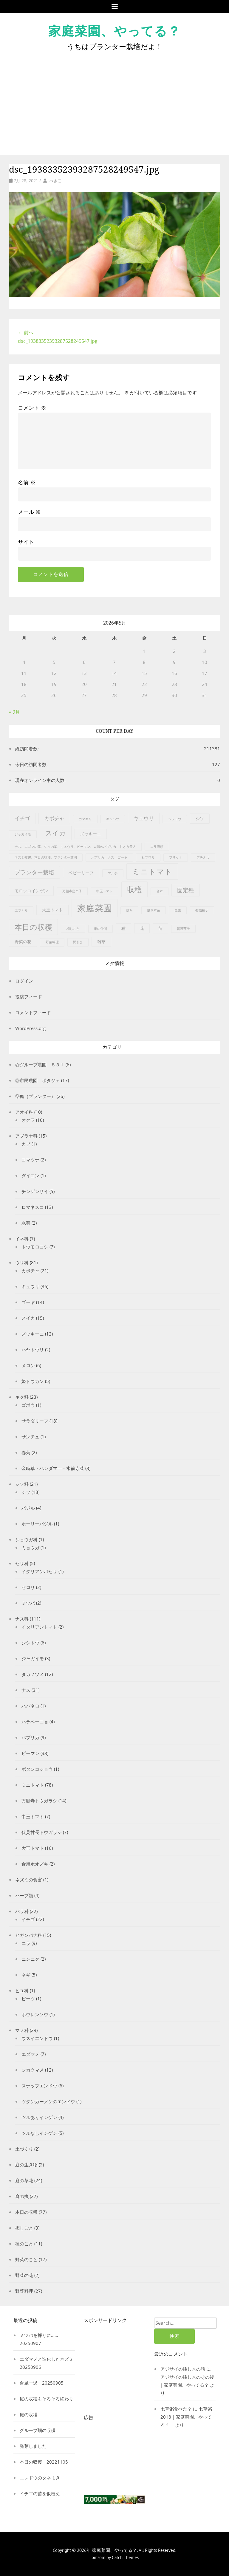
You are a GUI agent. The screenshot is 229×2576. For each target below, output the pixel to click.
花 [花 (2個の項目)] (142, 928)
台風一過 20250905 (42, 2383)
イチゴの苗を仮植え (40, 2493)
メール (29, 512)
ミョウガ (30, 1547)
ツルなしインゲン (39, 2133)
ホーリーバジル (37, 1524)
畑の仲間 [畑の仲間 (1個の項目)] (100, 929)
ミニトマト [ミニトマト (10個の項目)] (152, 871)
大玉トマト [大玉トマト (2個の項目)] (52, 910)
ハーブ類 (24, 1895)
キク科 (22, 1397)
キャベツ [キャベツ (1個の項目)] (112, 819)
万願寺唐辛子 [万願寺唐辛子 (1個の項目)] (72, 891)
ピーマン (30, 1753)
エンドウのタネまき (40, 2478)
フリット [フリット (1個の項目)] (175, 857)
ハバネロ (30, 1706)
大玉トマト (32, 1848)
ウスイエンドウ (37, 2038)
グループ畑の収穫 (37, 2430)
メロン (28, 1365)
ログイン (24, 981)
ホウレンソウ (34, 2014)
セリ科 (22, 1563)
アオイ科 (24, 1112)
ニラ (25, 1943)
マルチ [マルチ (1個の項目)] (113, 873)
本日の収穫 (26, 2212)
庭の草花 (24, 2180)
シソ (25, 1492)
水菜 (25, 1223)
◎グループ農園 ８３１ (39, 1065)
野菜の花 (24, 2275)
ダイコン (30, 1175)
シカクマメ (32, 2070)
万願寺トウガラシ (39, 1801)
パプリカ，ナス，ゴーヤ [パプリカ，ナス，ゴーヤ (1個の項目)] (109, 857)
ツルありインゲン (39, 2117)
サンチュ (30, 1437)
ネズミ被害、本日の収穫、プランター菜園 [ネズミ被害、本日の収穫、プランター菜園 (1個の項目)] (46, 857)
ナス (25, 1690)
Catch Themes (125, 2557)
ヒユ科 (22, 1990)
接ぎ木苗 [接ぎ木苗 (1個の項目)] (153, 910)
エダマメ (30, 2054)
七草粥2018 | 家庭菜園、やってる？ (186, 2417)
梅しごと (24, 2228)
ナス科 (22, 1619)
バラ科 (22, 1911)
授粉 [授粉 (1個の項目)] (129, 910)
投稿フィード (28, 997)
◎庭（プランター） (35, 1096)
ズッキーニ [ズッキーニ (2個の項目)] (90, 834)
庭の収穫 (29, 2414)
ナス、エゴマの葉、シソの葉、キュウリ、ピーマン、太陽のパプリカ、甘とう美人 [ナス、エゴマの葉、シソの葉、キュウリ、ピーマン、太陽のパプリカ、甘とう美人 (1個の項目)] (75, 847)
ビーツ (28, 1999)
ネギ (25, 1975)
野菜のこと (26, 2259)
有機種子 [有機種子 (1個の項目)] (201, 910)
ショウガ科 (26, 1539)
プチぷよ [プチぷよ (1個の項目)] (203, 857)
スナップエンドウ (39, 2086)
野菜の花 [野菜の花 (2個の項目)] (23, 941)
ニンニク (30, 1959)
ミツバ (28, 1603)
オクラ (28, 1120)
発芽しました (33, 2446)
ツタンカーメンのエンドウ (48, 2101)
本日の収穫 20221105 (44, 2462)
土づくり (24, 2149)
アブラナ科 (26, 1136)
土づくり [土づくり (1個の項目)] (21, 910)
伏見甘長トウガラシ (41, 1832)
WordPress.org (30, 1028)
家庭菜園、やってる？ (114, 31)
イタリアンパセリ (39, 1571)
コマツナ (30, 1160)
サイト (26, 542)
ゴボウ (28, 1405)
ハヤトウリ (32, 1350)
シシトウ (30, 1643)
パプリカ (30, 1737)
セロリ (28, 1587)
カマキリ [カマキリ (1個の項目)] (85, 819)
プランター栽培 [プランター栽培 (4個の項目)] (34, 872)
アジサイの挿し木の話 (182, 2369)
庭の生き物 (26, 2165)
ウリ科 (22, 1262)
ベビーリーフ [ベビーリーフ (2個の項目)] (81, 873)
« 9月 (14, 712)
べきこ (55, 180)
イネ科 (22, 1239)
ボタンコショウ (37, 1769)
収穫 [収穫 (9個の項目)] (134, 889)
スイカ (28, 1318)
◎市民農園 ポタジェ (37, 1080)
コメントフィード (33, 1012)
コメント (32, 408)
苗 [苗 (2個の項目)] (160, 928)
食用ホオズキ (34, 1864)
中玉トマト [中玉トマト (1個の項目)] (104, 891)
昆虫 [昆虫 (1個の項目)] (177, 910)
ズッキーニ (32, 1334)
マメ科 (22, 2030)
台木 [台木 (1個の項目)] (159, 891)
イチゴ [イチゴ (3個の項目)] (22, 818)
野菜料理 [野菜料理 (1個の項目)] (52, 942)
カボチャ (30, 1271)
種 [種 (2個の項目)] (123, 928)
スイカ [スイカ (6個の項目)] (55, 832)
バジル (28, 1508)
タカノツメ (32, 1674)
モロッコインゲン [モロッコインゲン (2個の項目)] (31, 890)
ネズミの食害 (28, 1880)
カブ (25, 1144)
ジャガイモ (32, 1658)
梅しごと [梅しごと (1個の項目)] (73, 929)
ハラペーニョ (34, 1722)
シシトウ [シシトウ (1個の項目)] (174, 819)
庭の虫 (22, 2196)
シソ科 (22, 1484)
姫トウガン (32, 1381)
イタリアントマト (39, 1627)
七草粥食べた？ (176, 2409)
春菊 (25, 1452)
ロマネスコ (32, 1207)
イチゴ (28, 1919)
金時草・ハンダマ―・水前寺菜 (52, 1468)
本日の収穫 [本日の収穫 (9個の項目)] (33, 927)
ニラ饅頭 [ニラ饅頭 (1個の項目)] (156, 847)
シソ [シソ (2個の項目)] (200, 818)
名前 (26, 482)
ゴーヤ (28, 1302)
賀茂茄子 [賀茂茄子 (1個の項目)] (183, 929)
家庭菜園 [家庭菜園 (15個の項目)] (94, 908)
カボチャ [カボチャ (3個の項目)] (54, 818)
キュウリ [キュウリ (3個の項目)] (144, 818)
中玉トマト (32, 1816)
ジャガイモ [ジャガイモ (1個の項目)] (23, 834)
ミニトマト (32, 1785)
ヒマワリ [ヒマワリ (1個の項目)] (148, 857)
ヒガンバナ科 (28, 1935)
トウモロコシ (34, 1247)
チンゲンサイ (34, 1191)
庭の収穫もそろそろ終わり (46, 2399)
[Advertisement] (114, 98)
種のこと (24, 2244)
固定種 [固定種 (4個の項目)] (185, 890)
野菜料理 (24, 2291)
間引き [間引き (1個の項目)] (78, 942)
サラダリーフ (34, 1421)
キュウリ (30, 1286)
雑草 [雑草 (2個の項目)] (101, 941)
